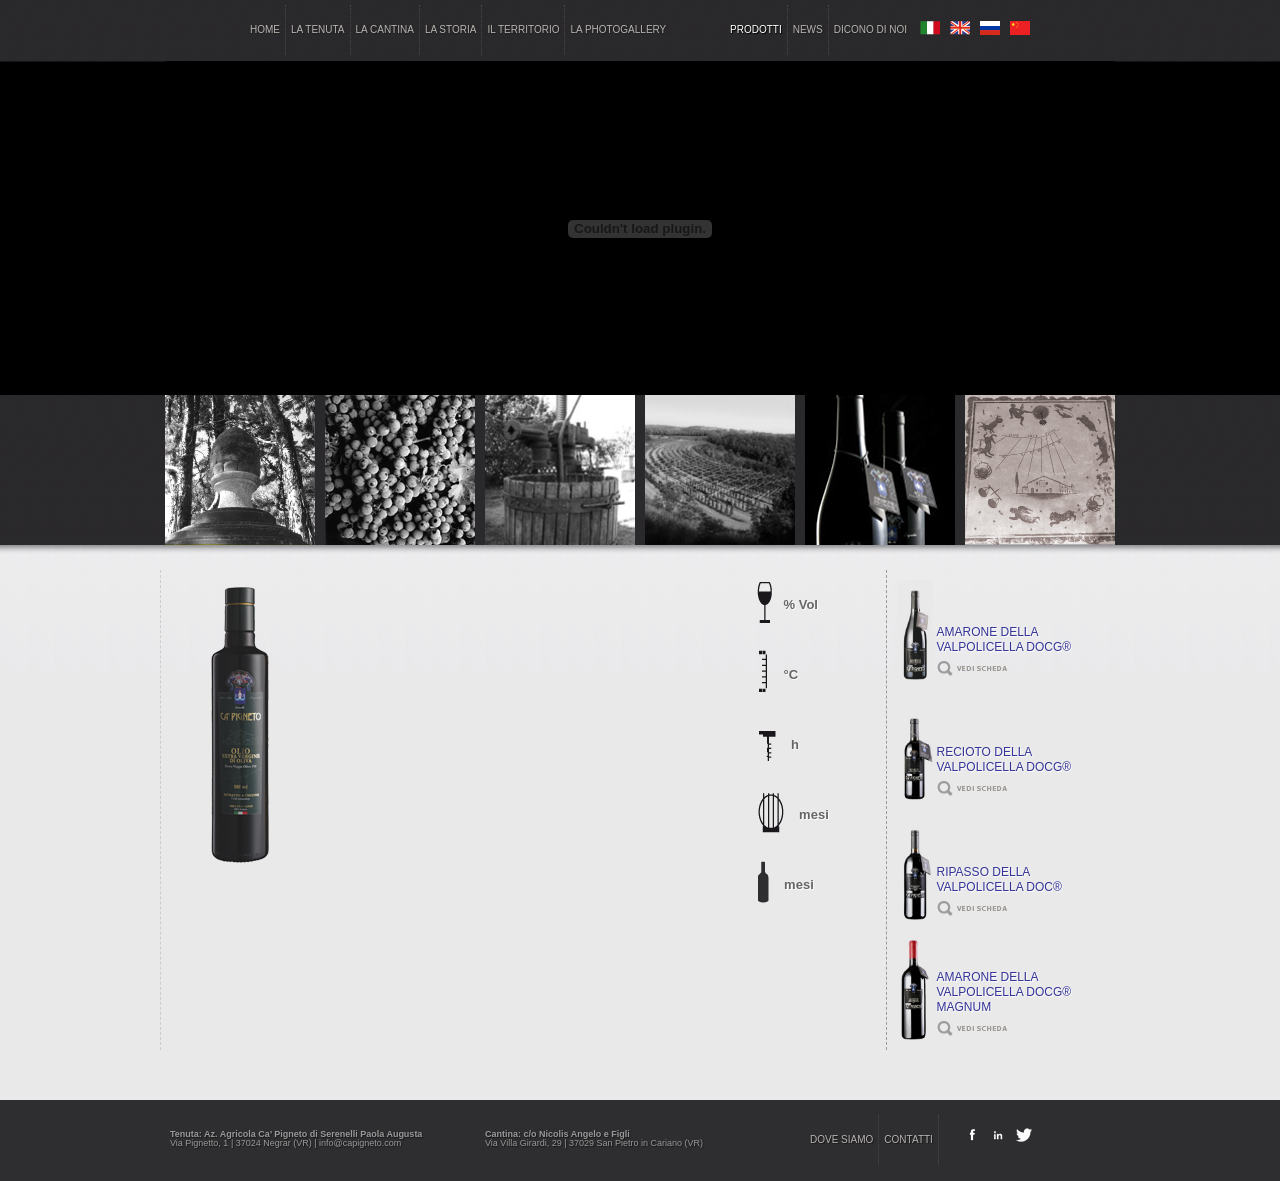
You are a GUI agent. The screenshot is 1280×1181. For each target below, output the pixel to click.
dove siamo (841, 1139)
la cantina (385, 29)
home (265, 29)
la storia (451, 29)
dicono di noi (870, 29)
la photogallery (618, 29)
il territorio (523, 29)
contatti (908, 1139)
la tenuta (318, 29)
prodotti (756, 29)
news (808, 29)
